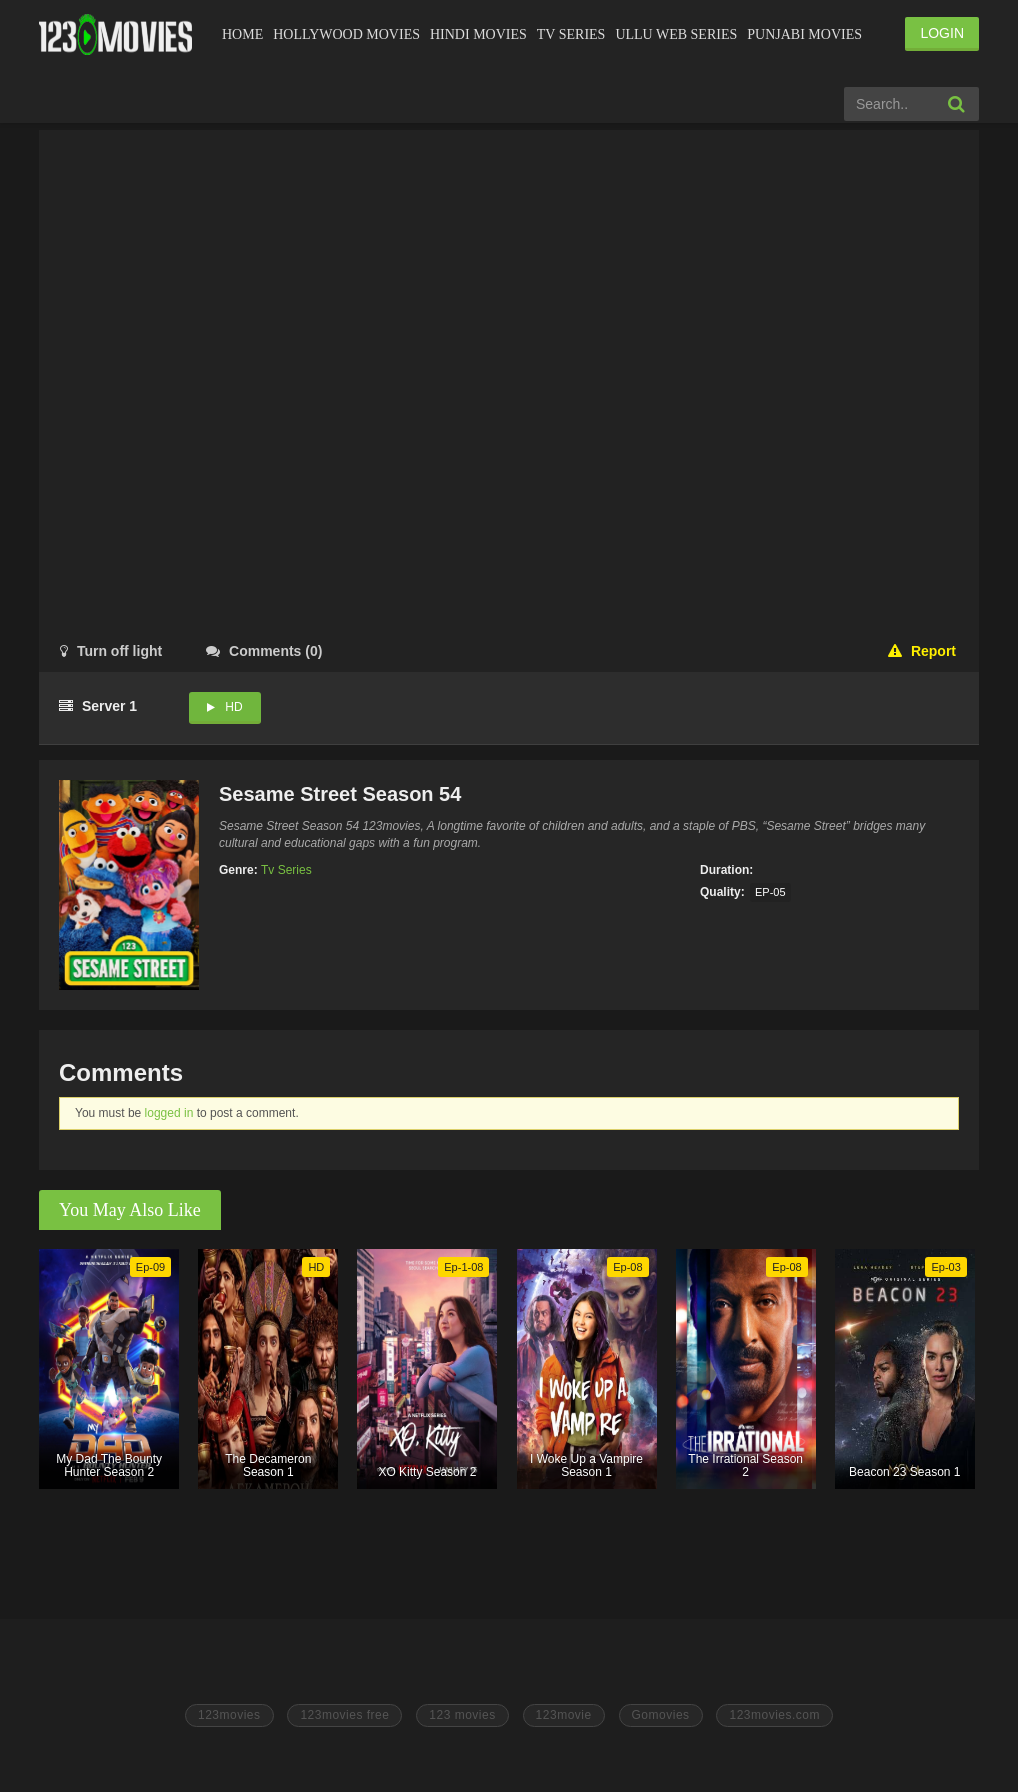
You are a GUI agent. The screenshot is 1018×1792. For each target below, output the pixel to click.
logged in (169, 1113)
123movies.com (774, 1715)
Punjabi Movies (804, 34)
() (264, 651)
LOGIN (942, 33)
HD (233, 707)
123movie (564, 1715)
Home (242, 34)
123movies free (344, 1715)
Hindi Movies (478, 34)
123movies (229, 1715)
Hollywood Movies (346, 34)
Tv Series (571, 34)
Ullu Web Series (676, 34)
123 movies (462, 1715)
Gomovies (661, 1715)
